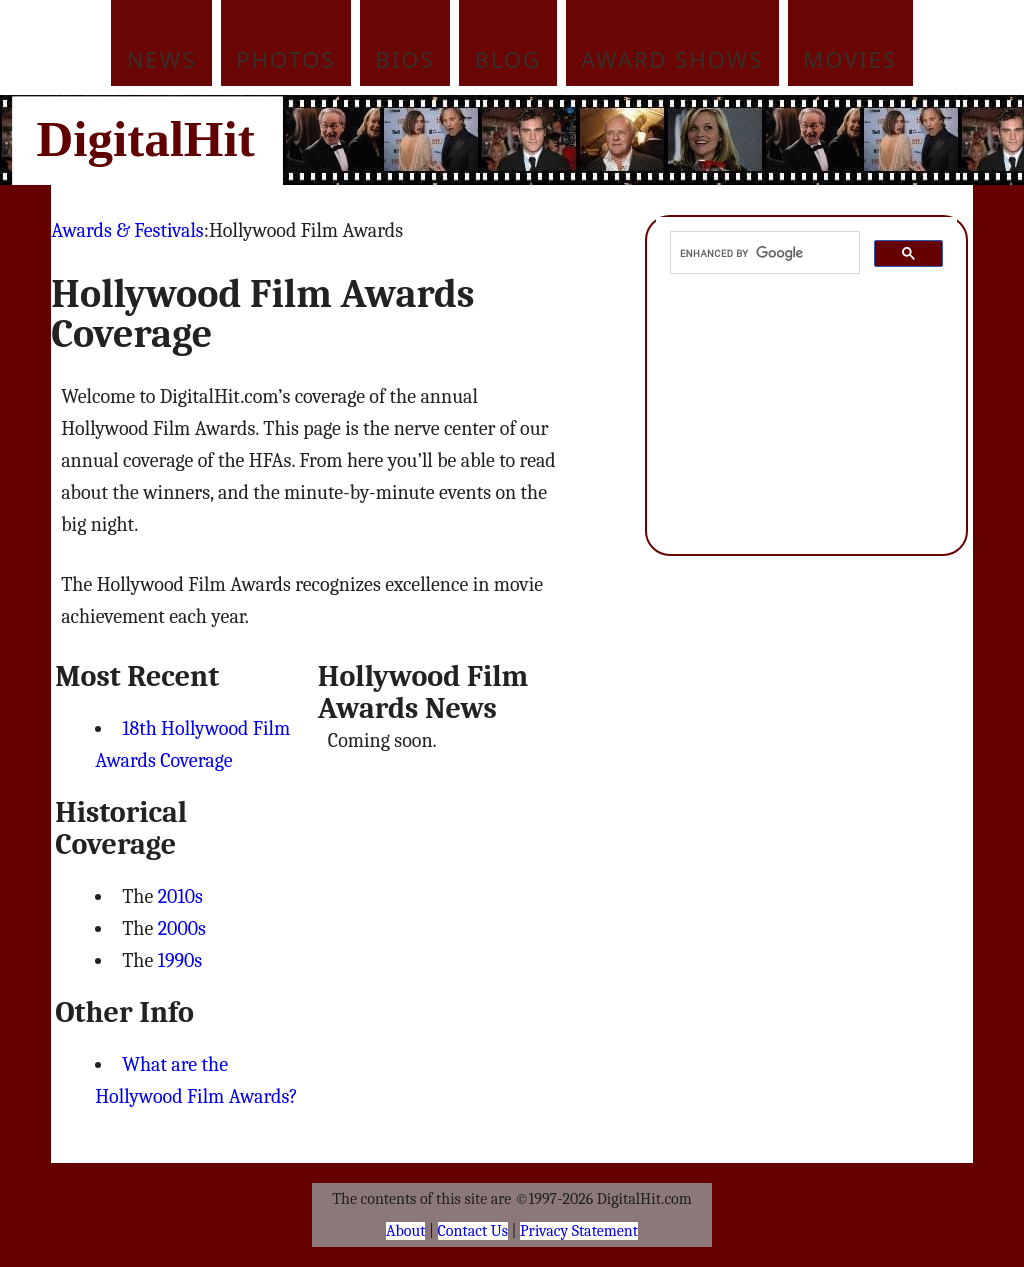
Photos (285, 59)
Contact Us (473, 1231)
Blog (508, 59)
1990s (180, 960)
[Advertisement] (647, 140)
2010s (180, 896)
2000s (182, 928)
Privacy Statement (579, 1231)
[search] (762, 253)
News (162, 59)
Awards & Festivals (127, 230)
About (405, 1231)
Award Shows (672, 59)
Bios (405, 59)
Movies (850, 59)
